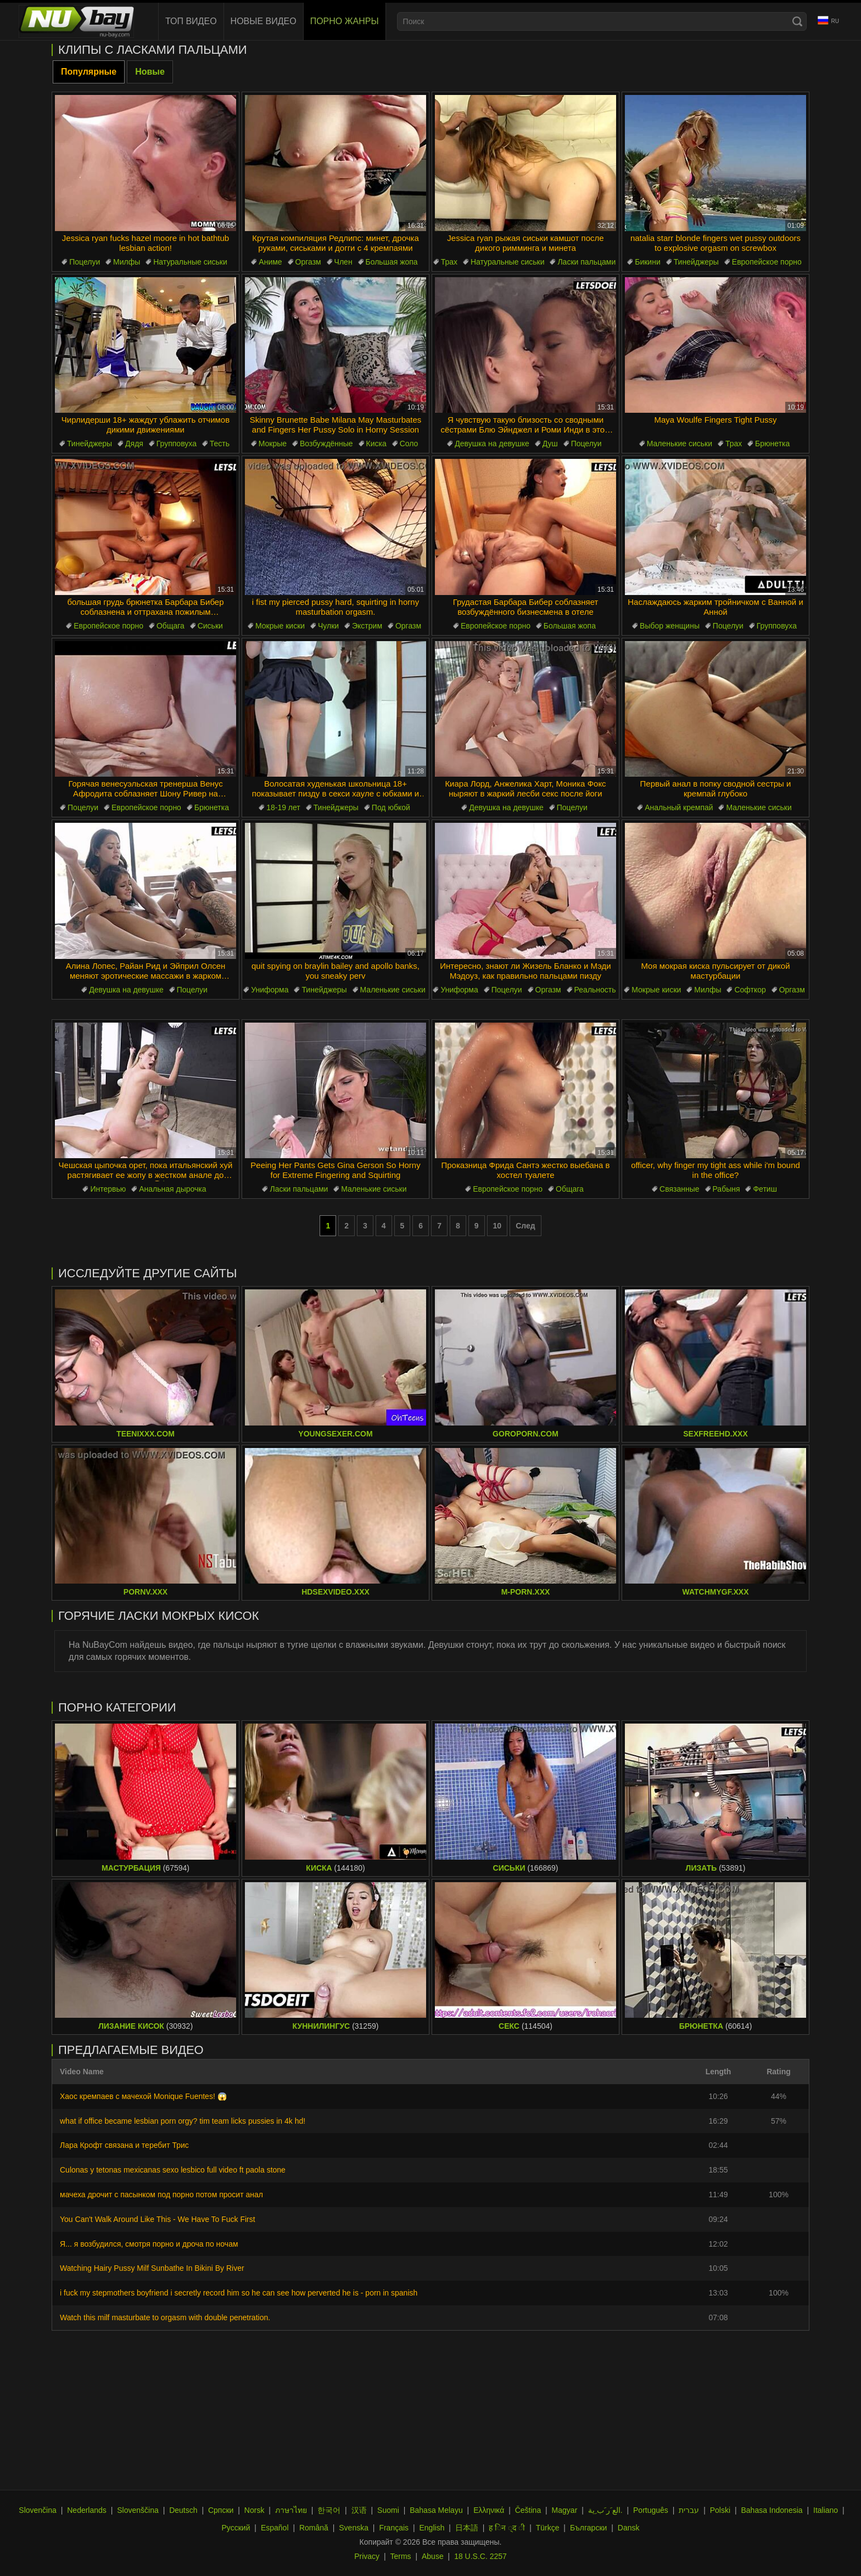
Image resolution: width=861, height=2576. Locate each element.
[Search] (797, 21)
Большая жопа (392, 261)
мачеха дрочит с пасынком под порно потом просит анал (161, 2194)
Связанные (679, 1189)
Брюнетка (772, 443)
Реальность (595, 989)
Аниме (270, 261)
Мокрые (273, 443)
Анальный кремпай (679, 807)
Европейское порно (767, 261)
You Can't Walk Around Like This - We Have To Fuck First (157, 2219)
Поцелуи (84, 261)
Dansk (629, 2527)
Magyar (565, 2510)
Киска (376, 443)
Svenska (353, 2527)
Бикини (648, 261)
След (525, 1225)
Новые (150, 71)
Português (650, 2510)
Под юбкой (391, 807)
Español (275, 2527)
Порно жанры (344, 21)
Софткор (749, 989)
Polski (720, 2510)
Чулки (328, 625)
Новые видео (264, 21)
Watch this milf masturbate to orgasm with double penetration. (165, 2317)
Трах (449, 261)
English (432, 2527)
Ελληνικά (488, 2510)
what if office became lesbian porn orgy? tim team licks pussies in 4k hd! (182, 2121)
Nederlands (87, 2510)
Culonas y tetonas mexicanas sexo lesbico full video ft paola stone (173, 2169)
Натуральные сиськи (190, 261)
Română (313, 2527)
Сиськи (210, 625)
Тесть (220, 443)
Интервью (108, 1189)
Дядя (134, 443)
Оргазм (308, 261)
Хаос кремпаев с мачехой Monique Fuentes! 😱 (143, 2096)
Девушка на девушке (492, 443)
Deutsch (183, 2510)
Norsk (254, 2510)
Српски (220, 2510)
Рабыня (726, 1189)
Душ (550, 443)
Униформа (269, 989)
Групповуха (176, 443)
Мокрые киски (280, 625)
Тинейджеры (696, 261)
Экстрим (367, 625)
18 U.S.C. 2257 (480, 2556)
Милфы (126, 261)
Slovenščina (138, 2510)
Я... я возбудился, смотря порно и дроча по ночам (149, 2244)
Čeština (528, 2510)
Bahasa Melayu (436, 2510)
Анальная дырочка (172, 1189)
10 (497, 1225)
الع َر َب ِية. (605, 2510)
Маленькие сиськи (679, 443)
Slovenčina (38, 2510)
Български (588, 2527)
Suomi (388, 2510)
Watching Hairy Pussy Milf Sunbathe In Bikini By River (152, 2268)
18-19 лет (283, 807)
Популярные (88, 71)
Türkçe (548, 2527)
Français (394, 2527)
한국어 (328, 2510)
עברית (689, 2510)
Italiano (825, 2510)
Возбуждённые (326, 443)
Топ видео (191, 21)
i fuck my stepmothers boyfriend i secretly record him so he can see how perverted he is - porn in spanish (238, 2292)
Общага (170, 625)
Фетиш (764, 1189)
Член (343, 261)
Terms (400, 2556)
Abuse (433, 2556)
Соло (409, 443)
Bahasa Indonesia (771, 2510)
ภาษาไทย (291, 2510)
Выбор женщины (670, 625)
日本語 (466, 2527)
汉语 (359, 2510)
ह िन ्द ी (507, 2527)
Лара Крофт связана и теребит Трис (124, 2145)
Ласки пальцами (586, 261)
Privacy (366, 2556)
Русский (236, 2527)
